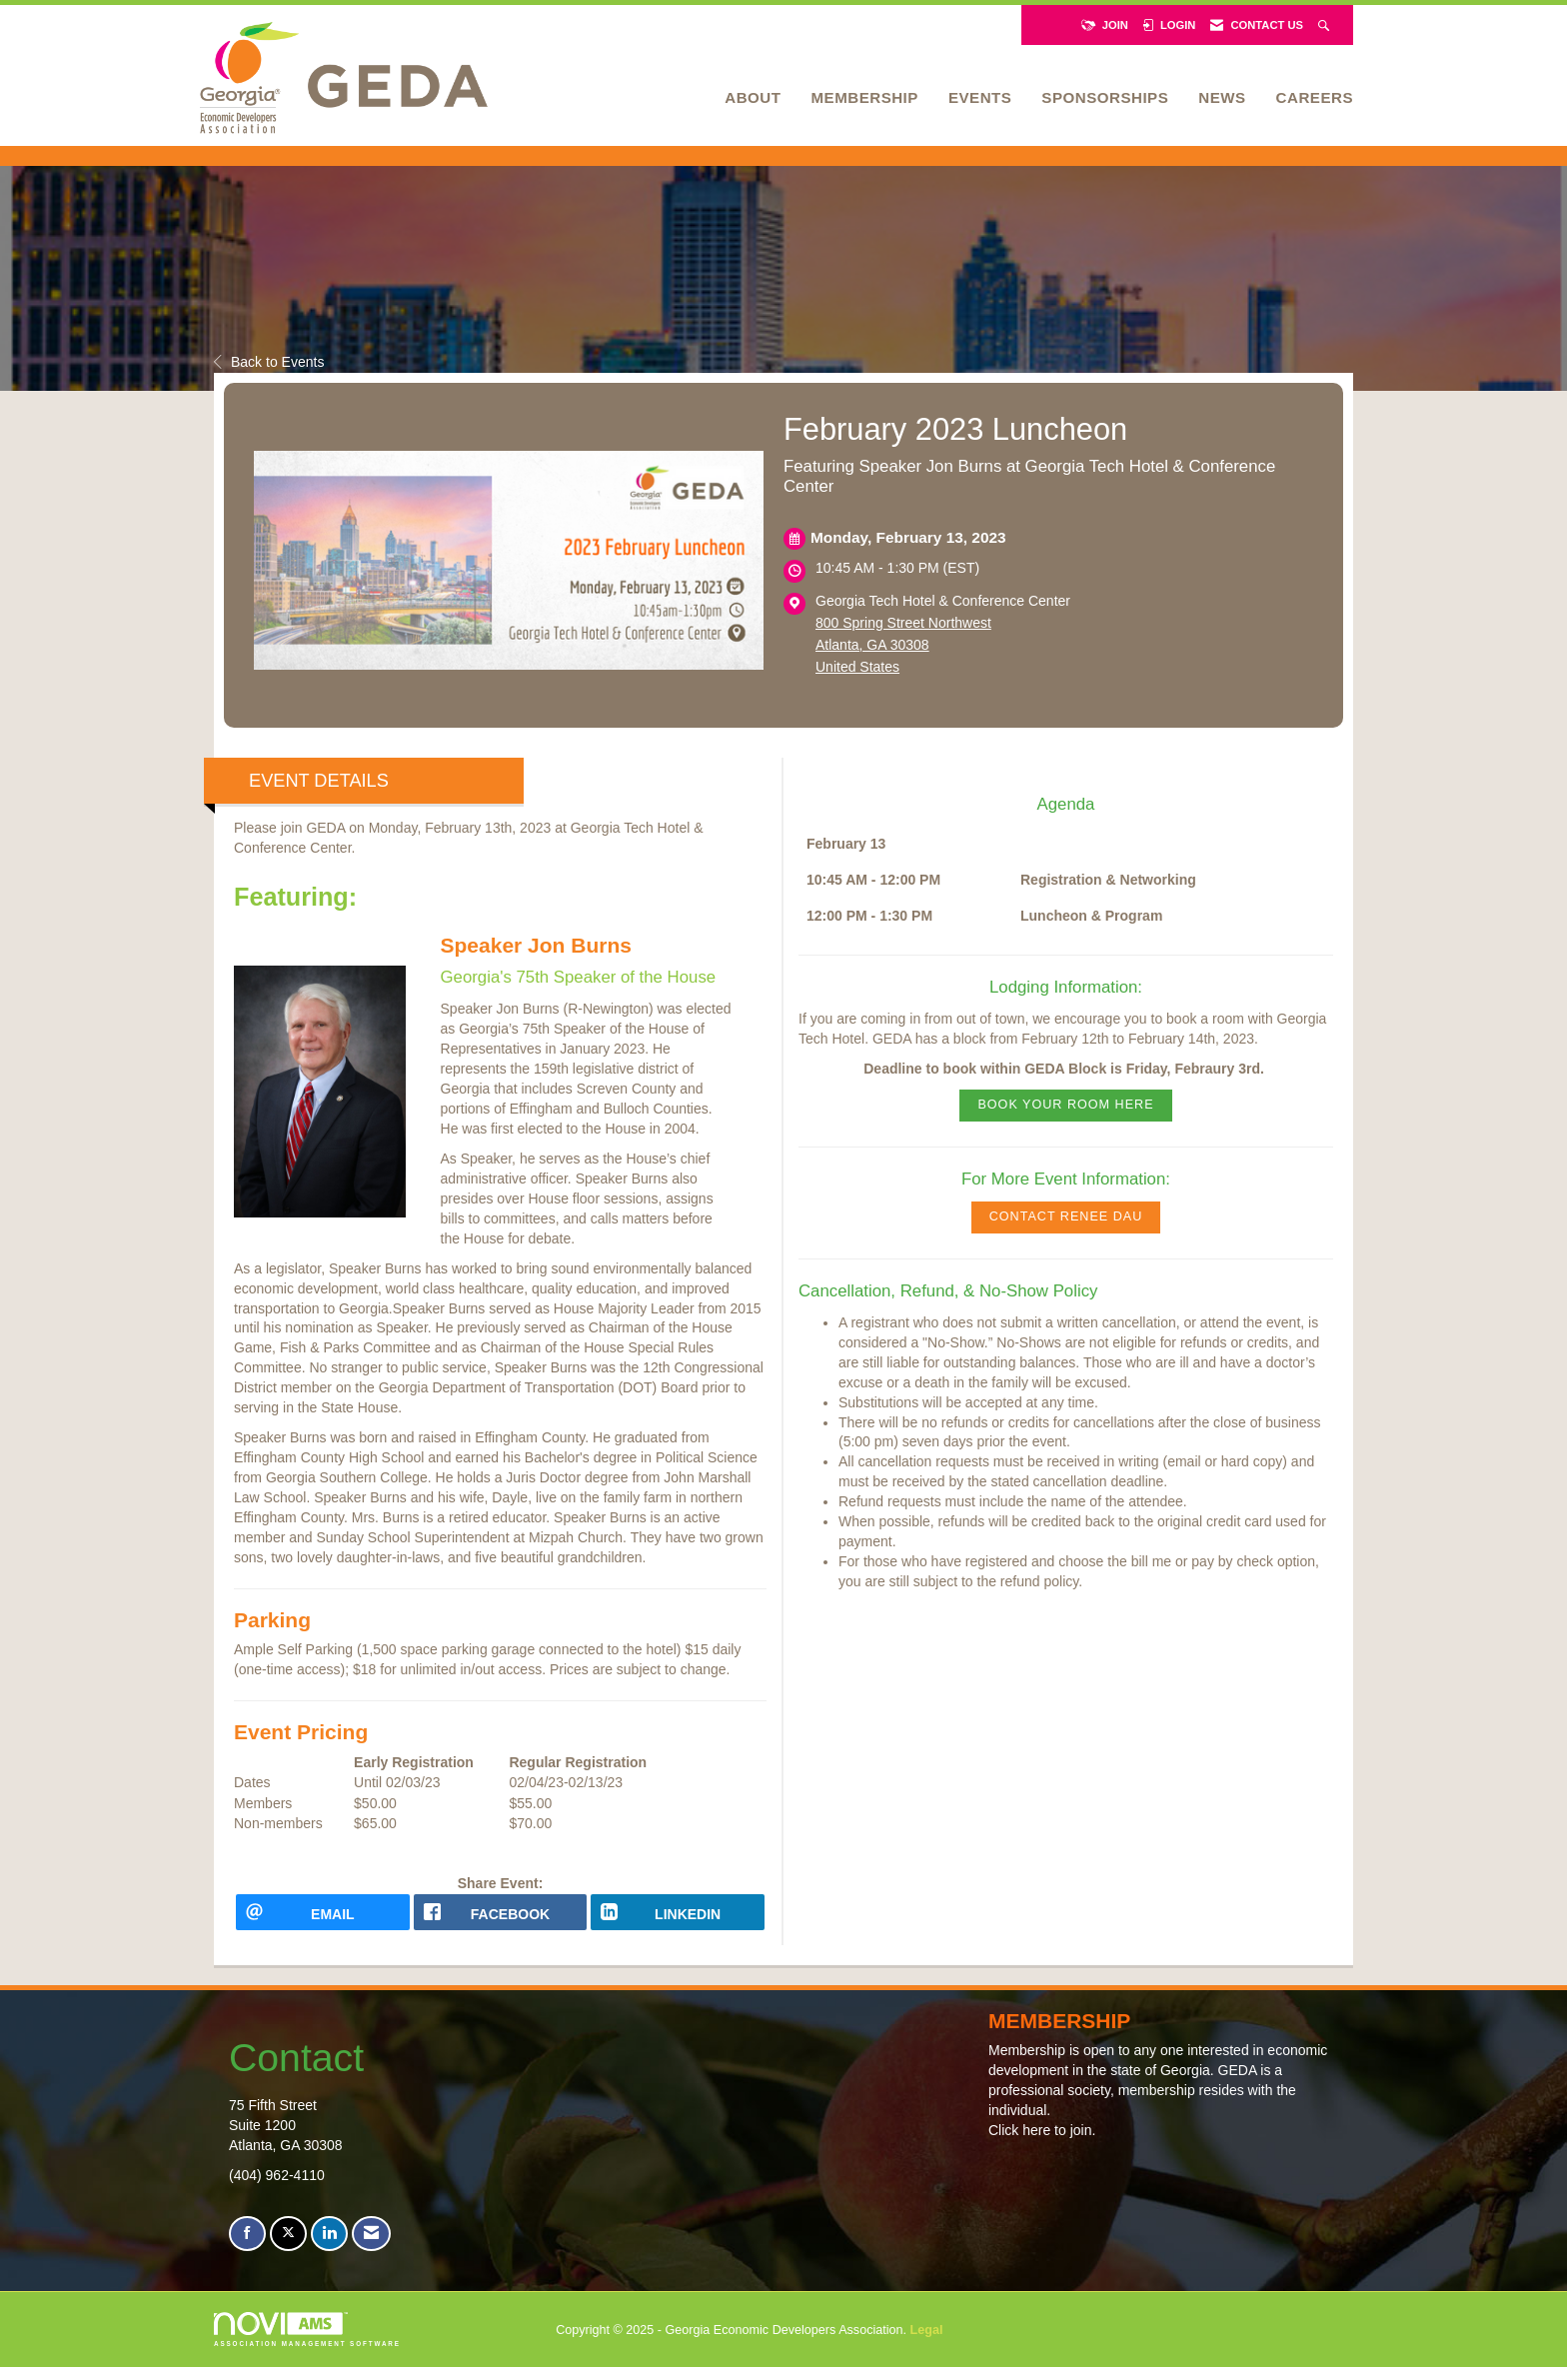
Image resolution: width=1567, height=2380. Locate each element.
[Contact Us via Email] (371, 2247)
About (753, 97)
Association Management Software (307, 2342)
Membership (863, 97)
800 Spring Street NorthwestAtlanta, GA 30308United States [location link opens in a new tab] (903, 645)
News (1221, 97)
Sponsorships (1104, 97)
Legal (926, 2343)
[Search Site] (1325, 25)
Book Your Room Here (1065, 1105)
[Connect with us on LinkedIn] (329, 2247)
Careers (1314, 97)
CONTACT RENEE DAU (1066, 1216)
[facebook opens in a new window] (501, 1918)
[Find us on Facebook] (247, 2247)
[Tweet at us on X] (288, 2247)
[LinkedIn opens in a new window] (678, 1918)
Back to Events (269, 362)
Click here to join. (1041, 2144)
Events (979, 97)
